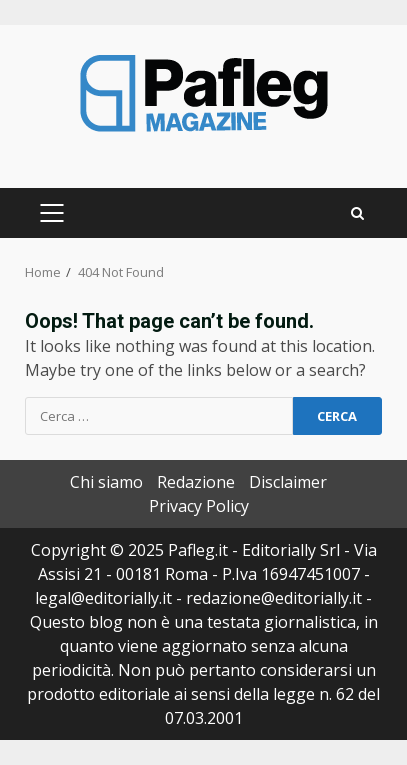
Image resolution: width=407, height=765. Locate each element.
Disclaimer (288, 482)
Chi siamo (106, 482)
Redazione (196, 482)
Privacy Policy (199, 506)
